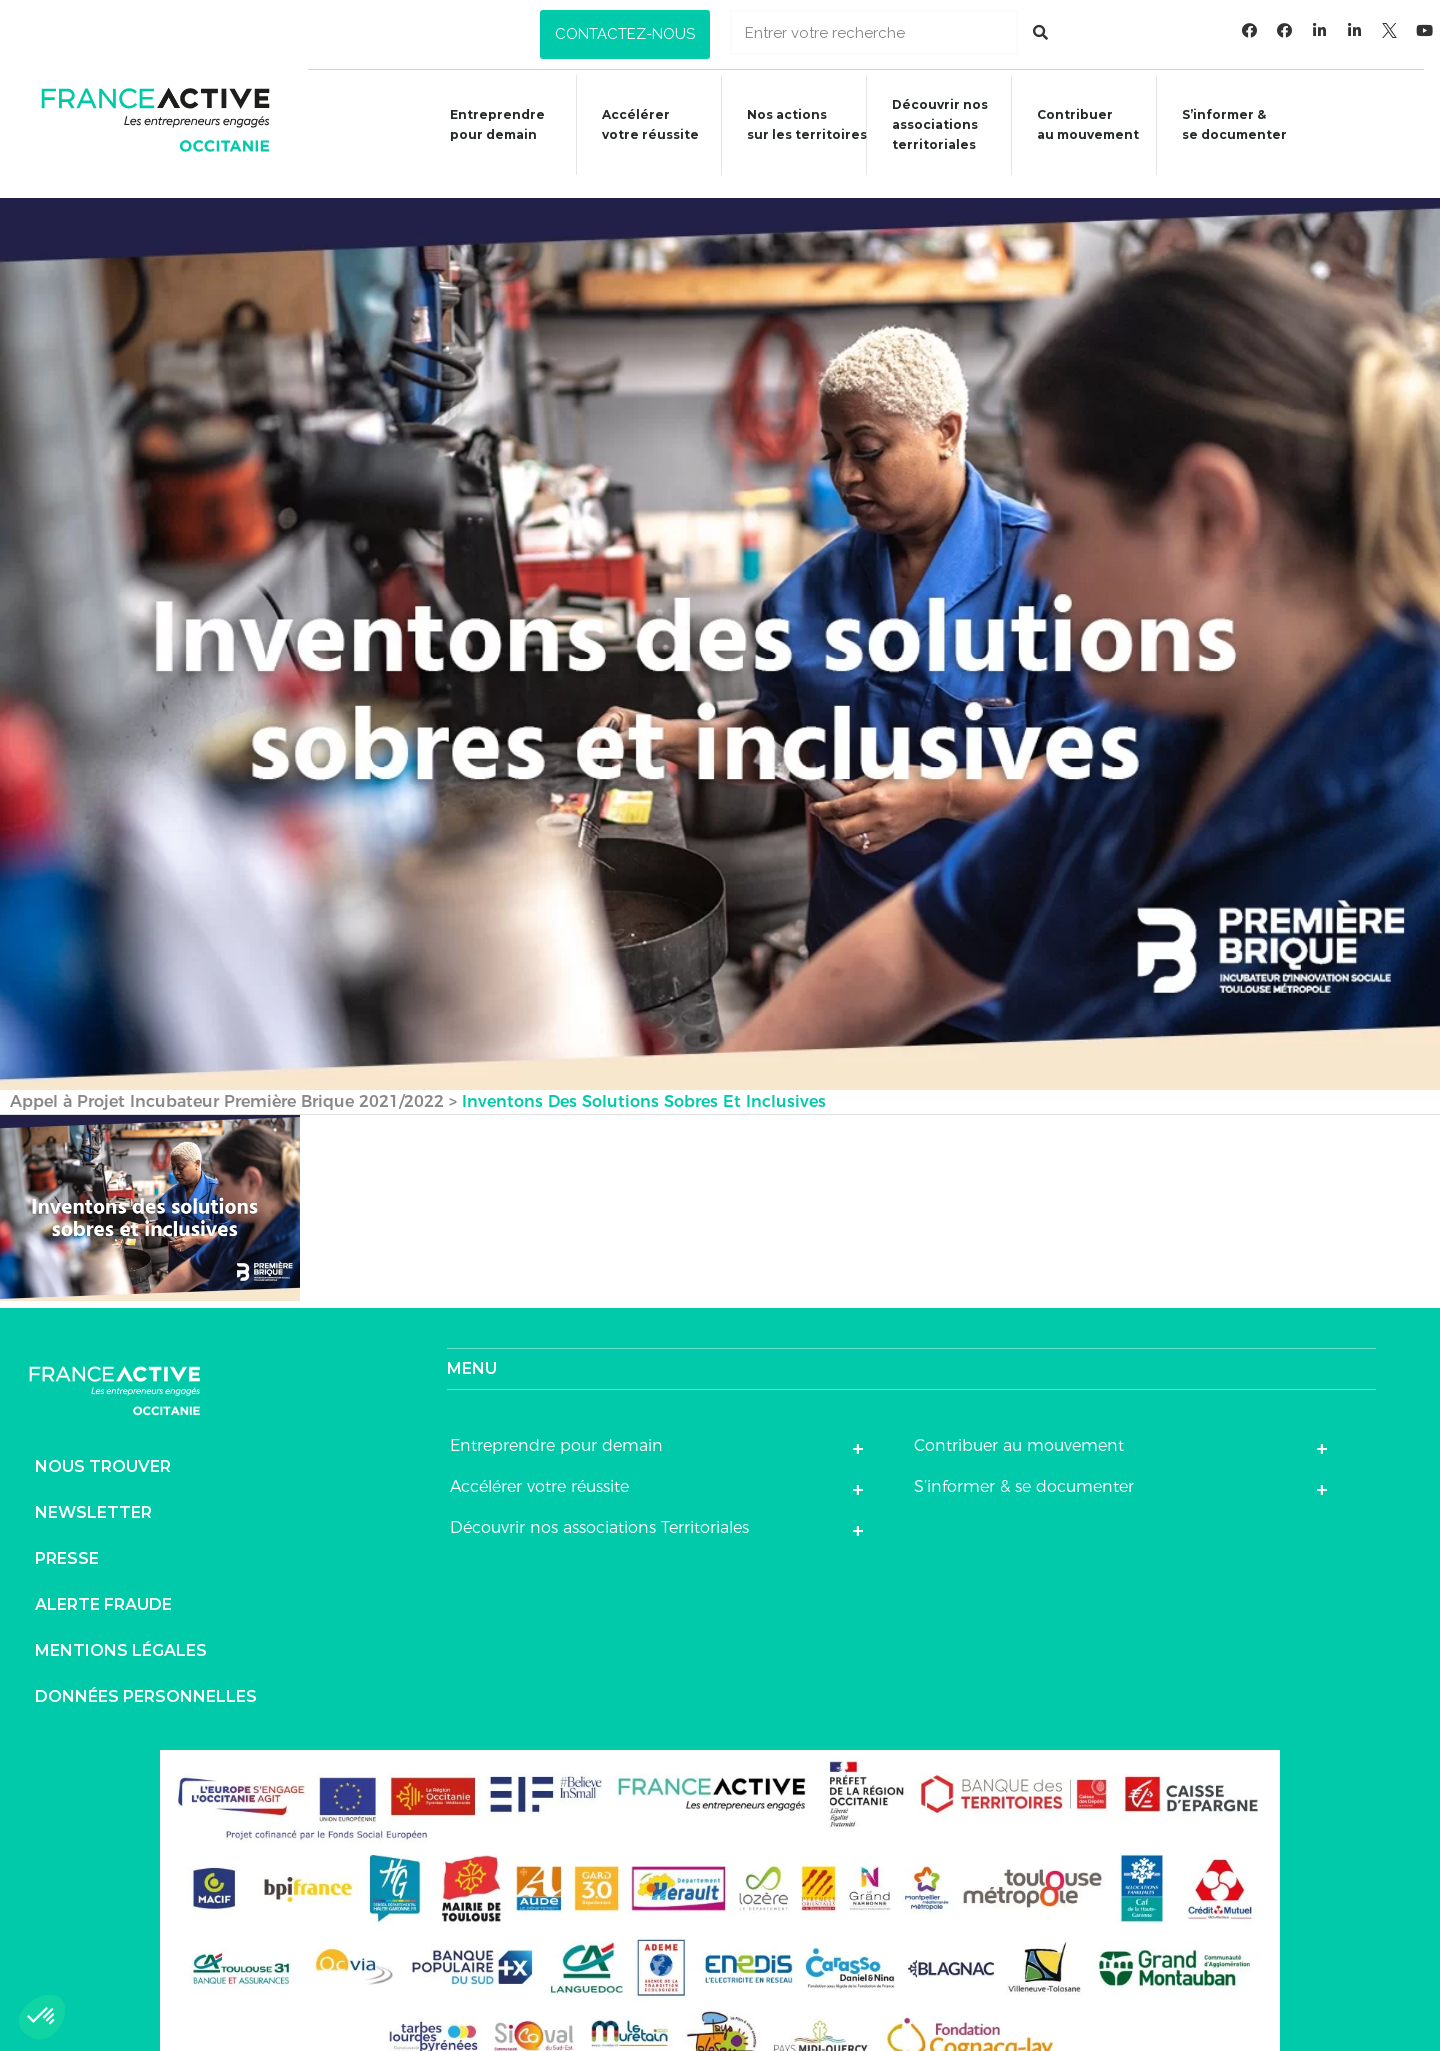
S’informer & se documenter (1024, 1462)
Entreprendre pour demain (481, 124)
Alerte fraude (103, 1580)
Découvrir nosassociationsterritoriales (933, 124)
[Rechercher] (1040, 32)
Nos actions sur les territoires (797, 124)
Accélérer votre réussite (636, 124)
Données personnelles (146, 1672)
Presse (67, 1534)
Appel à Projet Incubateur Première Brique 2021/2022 (227, 1077)
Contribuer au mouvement (1084, 124)
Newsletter (93, 1488)
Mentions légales (121, 1626)
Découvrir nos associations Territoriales (599, 1503)
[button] (625, 34)
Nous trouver (103, 1442)
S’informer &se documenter (1234, 124)
